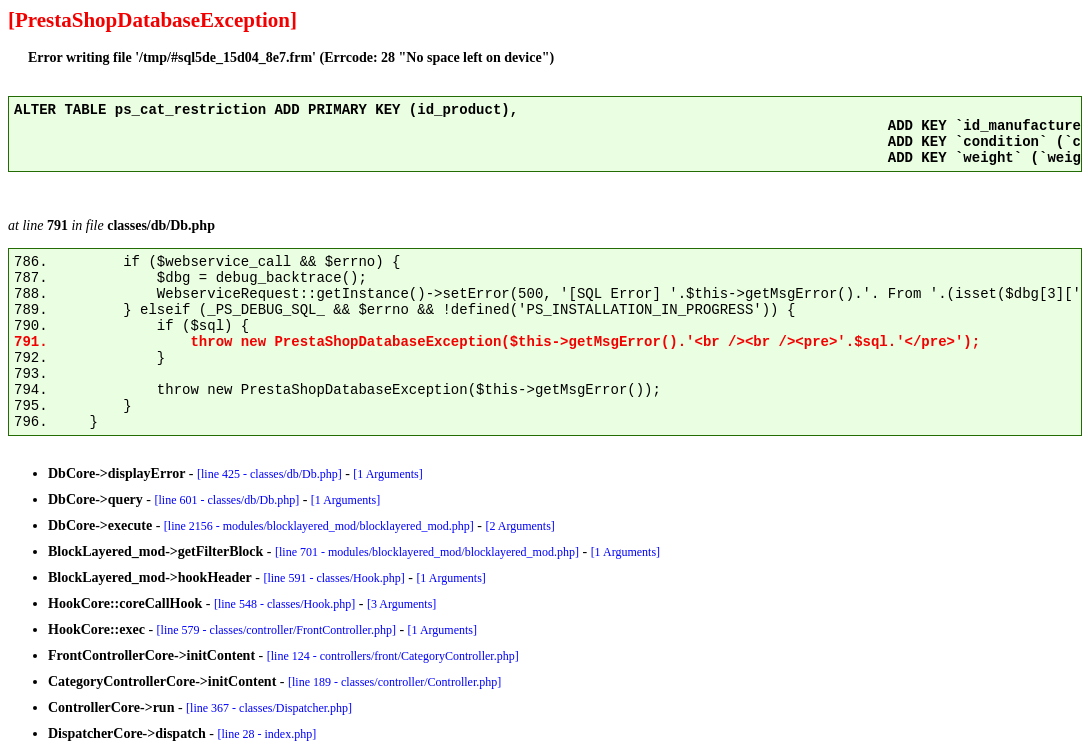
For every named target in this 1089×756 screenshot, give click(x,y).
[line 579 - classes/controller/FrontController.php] (276, 630)
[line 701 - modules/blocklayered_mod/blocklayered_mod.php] (427, 552)
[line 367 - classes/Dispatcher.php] (269, 708)
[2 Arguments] (519, 526)
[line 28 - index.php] (267, 734)
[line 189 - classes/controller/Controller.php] (394, 682)
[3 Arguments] (401, 604)
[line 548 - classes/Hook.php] (284, 604)
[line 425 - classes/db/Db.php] (269, 474)
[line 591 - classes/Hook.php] (333, 578)
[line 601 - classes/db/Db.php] (227, 500)
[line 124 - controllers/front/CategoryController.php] (393, 656)
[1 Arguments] (387, 474)
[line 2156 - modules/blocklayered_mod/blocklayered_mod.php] (319, 526)
